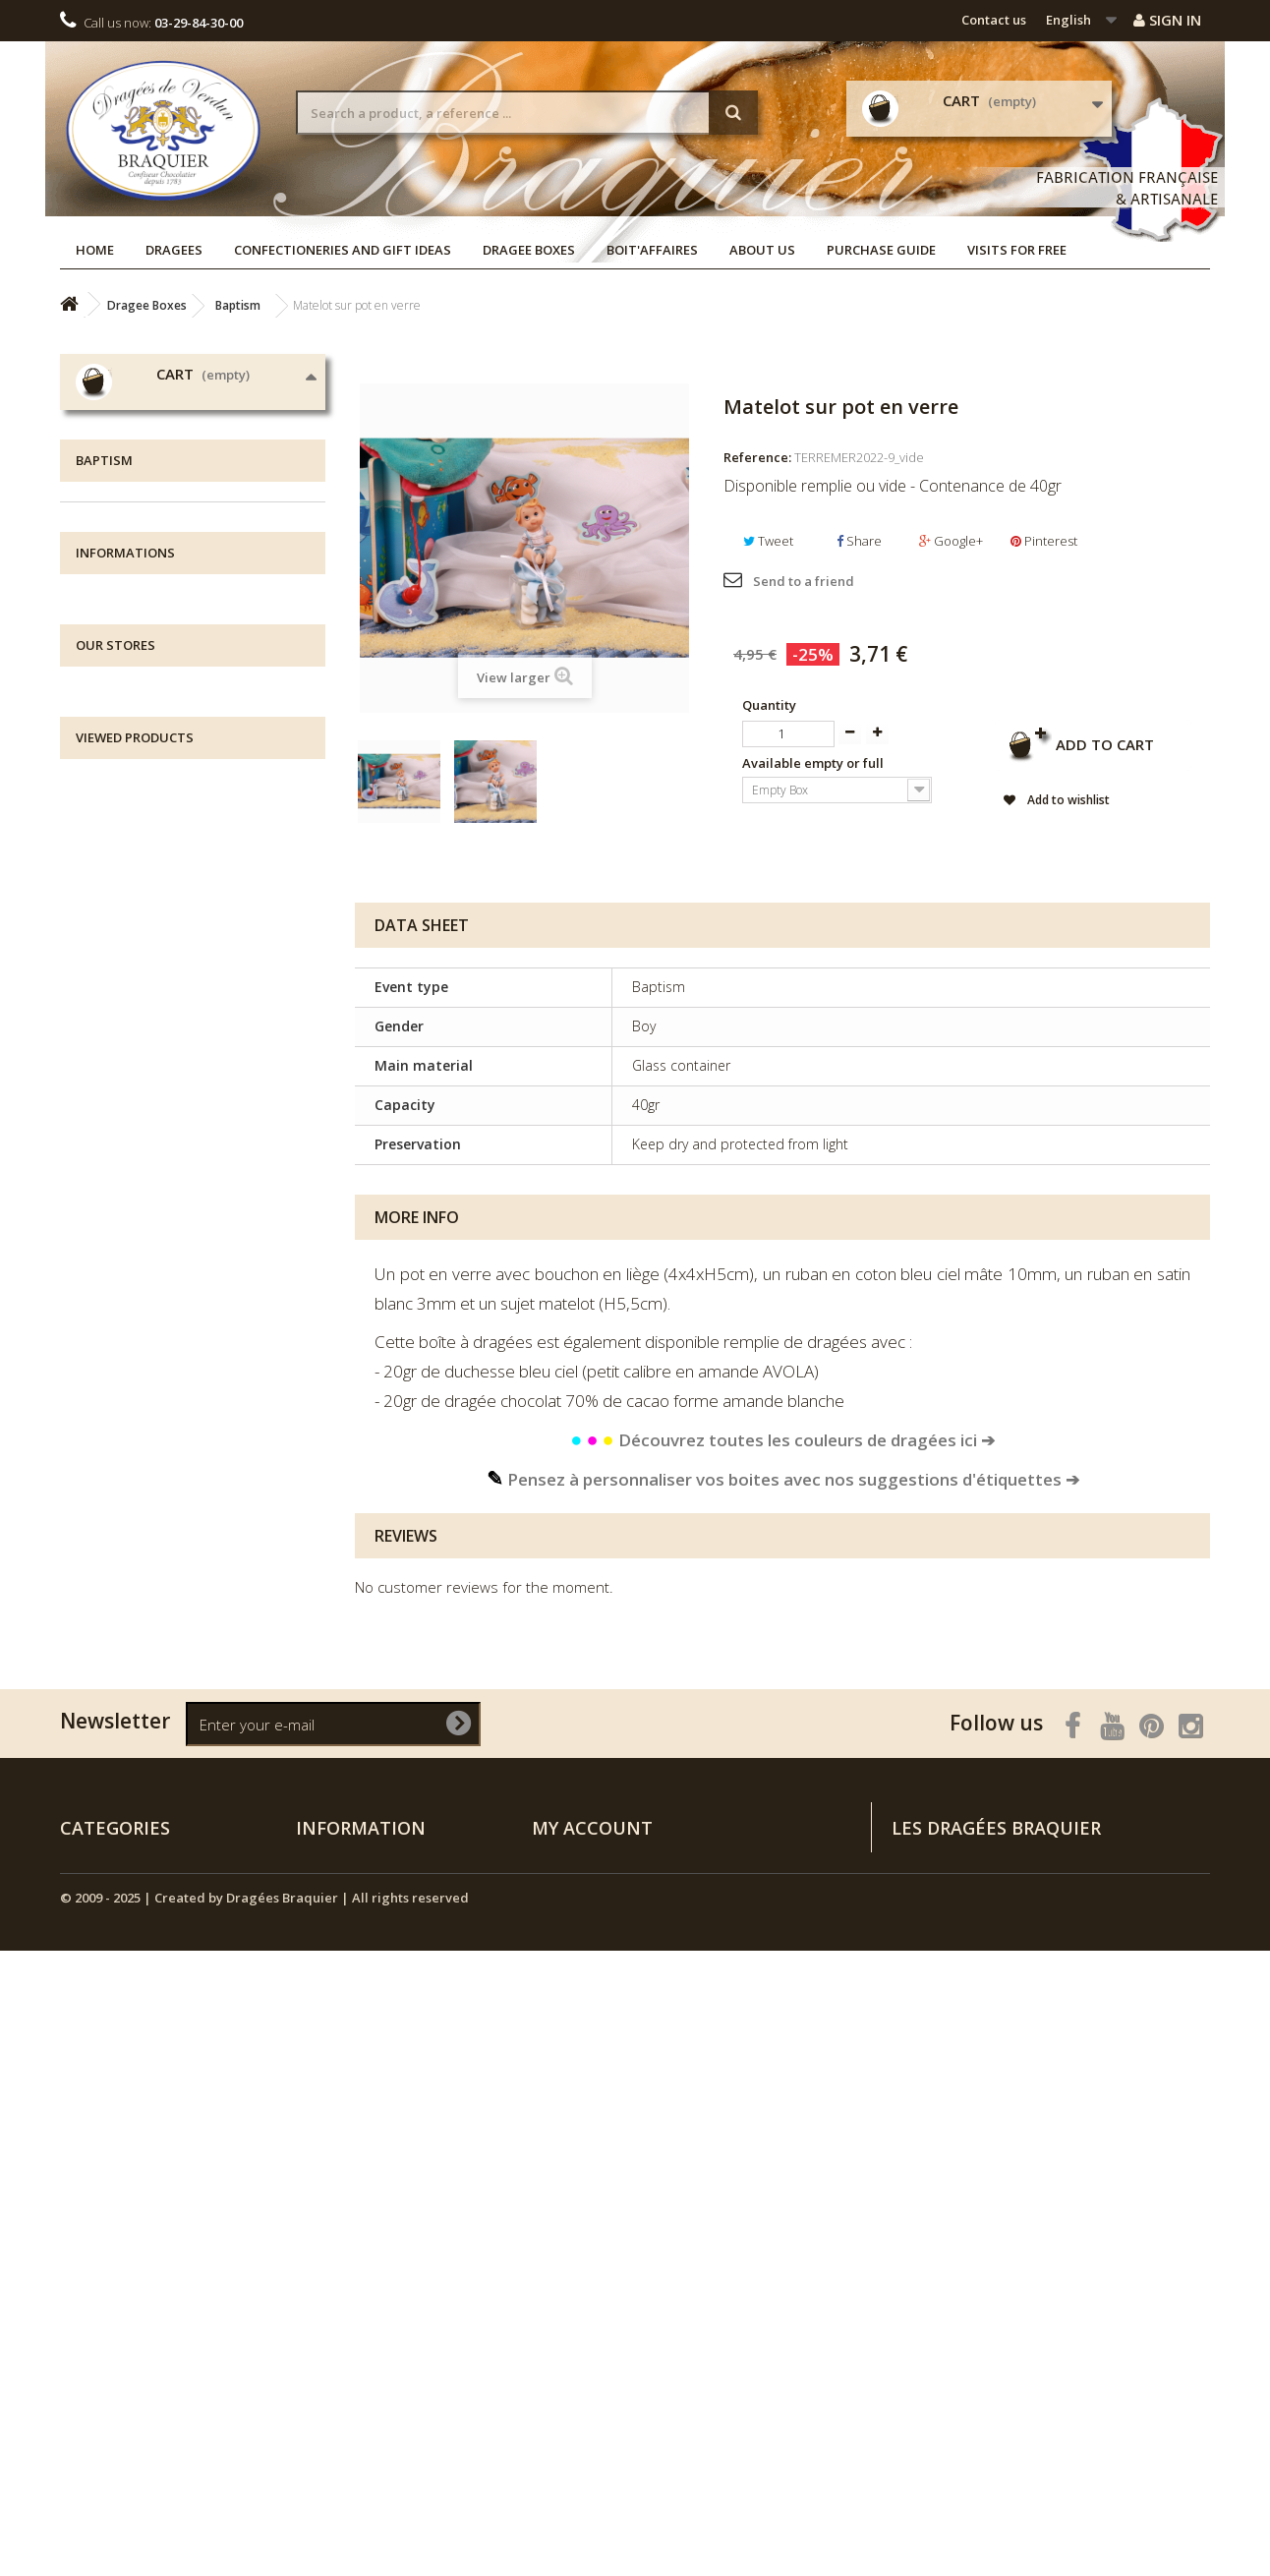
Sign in (1167, 19)
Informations (125, 1484)
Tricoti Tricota (136, 1143)
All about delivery (154, 1530)
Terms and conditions (170, 1619)
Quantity (769, 705)
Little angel (127, 1021)
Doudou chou (137, 899)
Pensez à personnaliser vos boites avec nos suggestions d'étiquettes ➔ (783, 1479)
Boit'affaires (652, 250)
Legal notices (139, 1560)
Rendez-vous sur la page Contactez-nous (1083, 2342)
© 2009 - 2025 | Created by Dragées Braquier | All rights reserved (264, 2523)
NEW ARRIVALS (128, 1417)
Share (859, 541)
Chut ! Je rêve (134, 868)
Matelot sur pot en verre (243, 1897)
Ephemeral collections (163, 1265)
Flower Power (135, 960)
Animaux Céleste (146, 1051)
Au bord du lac (140, 929)
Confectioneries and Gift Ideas (342, 250)
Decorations (132, 1326)
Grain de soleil (138, 990)
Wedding (120, 807)
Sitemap (322, 2438)
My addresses (575, 2285)
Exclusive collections (157, 1204)
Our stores (130, 1648)
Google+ (951, 541)
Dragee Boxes (529, 250)
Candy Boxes (134, 1234)
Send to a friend (803, 581)
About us (762, 250)
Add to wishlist (1067, 799)
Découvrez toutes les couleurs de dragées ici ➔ (782, 1440)
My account (592, 2201)
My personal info (584, 2310)
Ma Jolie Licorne (143, 1082)
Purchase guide (881, 250)
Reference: (757, 457)
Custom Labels (141, 1295)
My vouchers (571, 2336)
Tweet (768, 541)
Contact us (993, 20)
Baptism (119, 838)
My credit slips (577, 2259)
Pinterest (1043, 541)
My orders (564, 2234)
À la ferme (125, 1112)
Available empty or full (814, 763)
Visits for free (1017, 250)
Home (95, 250)
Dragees (173, 250)
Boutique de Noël (138, 1386)
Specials (322, 2234)
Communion (132, 1173)
